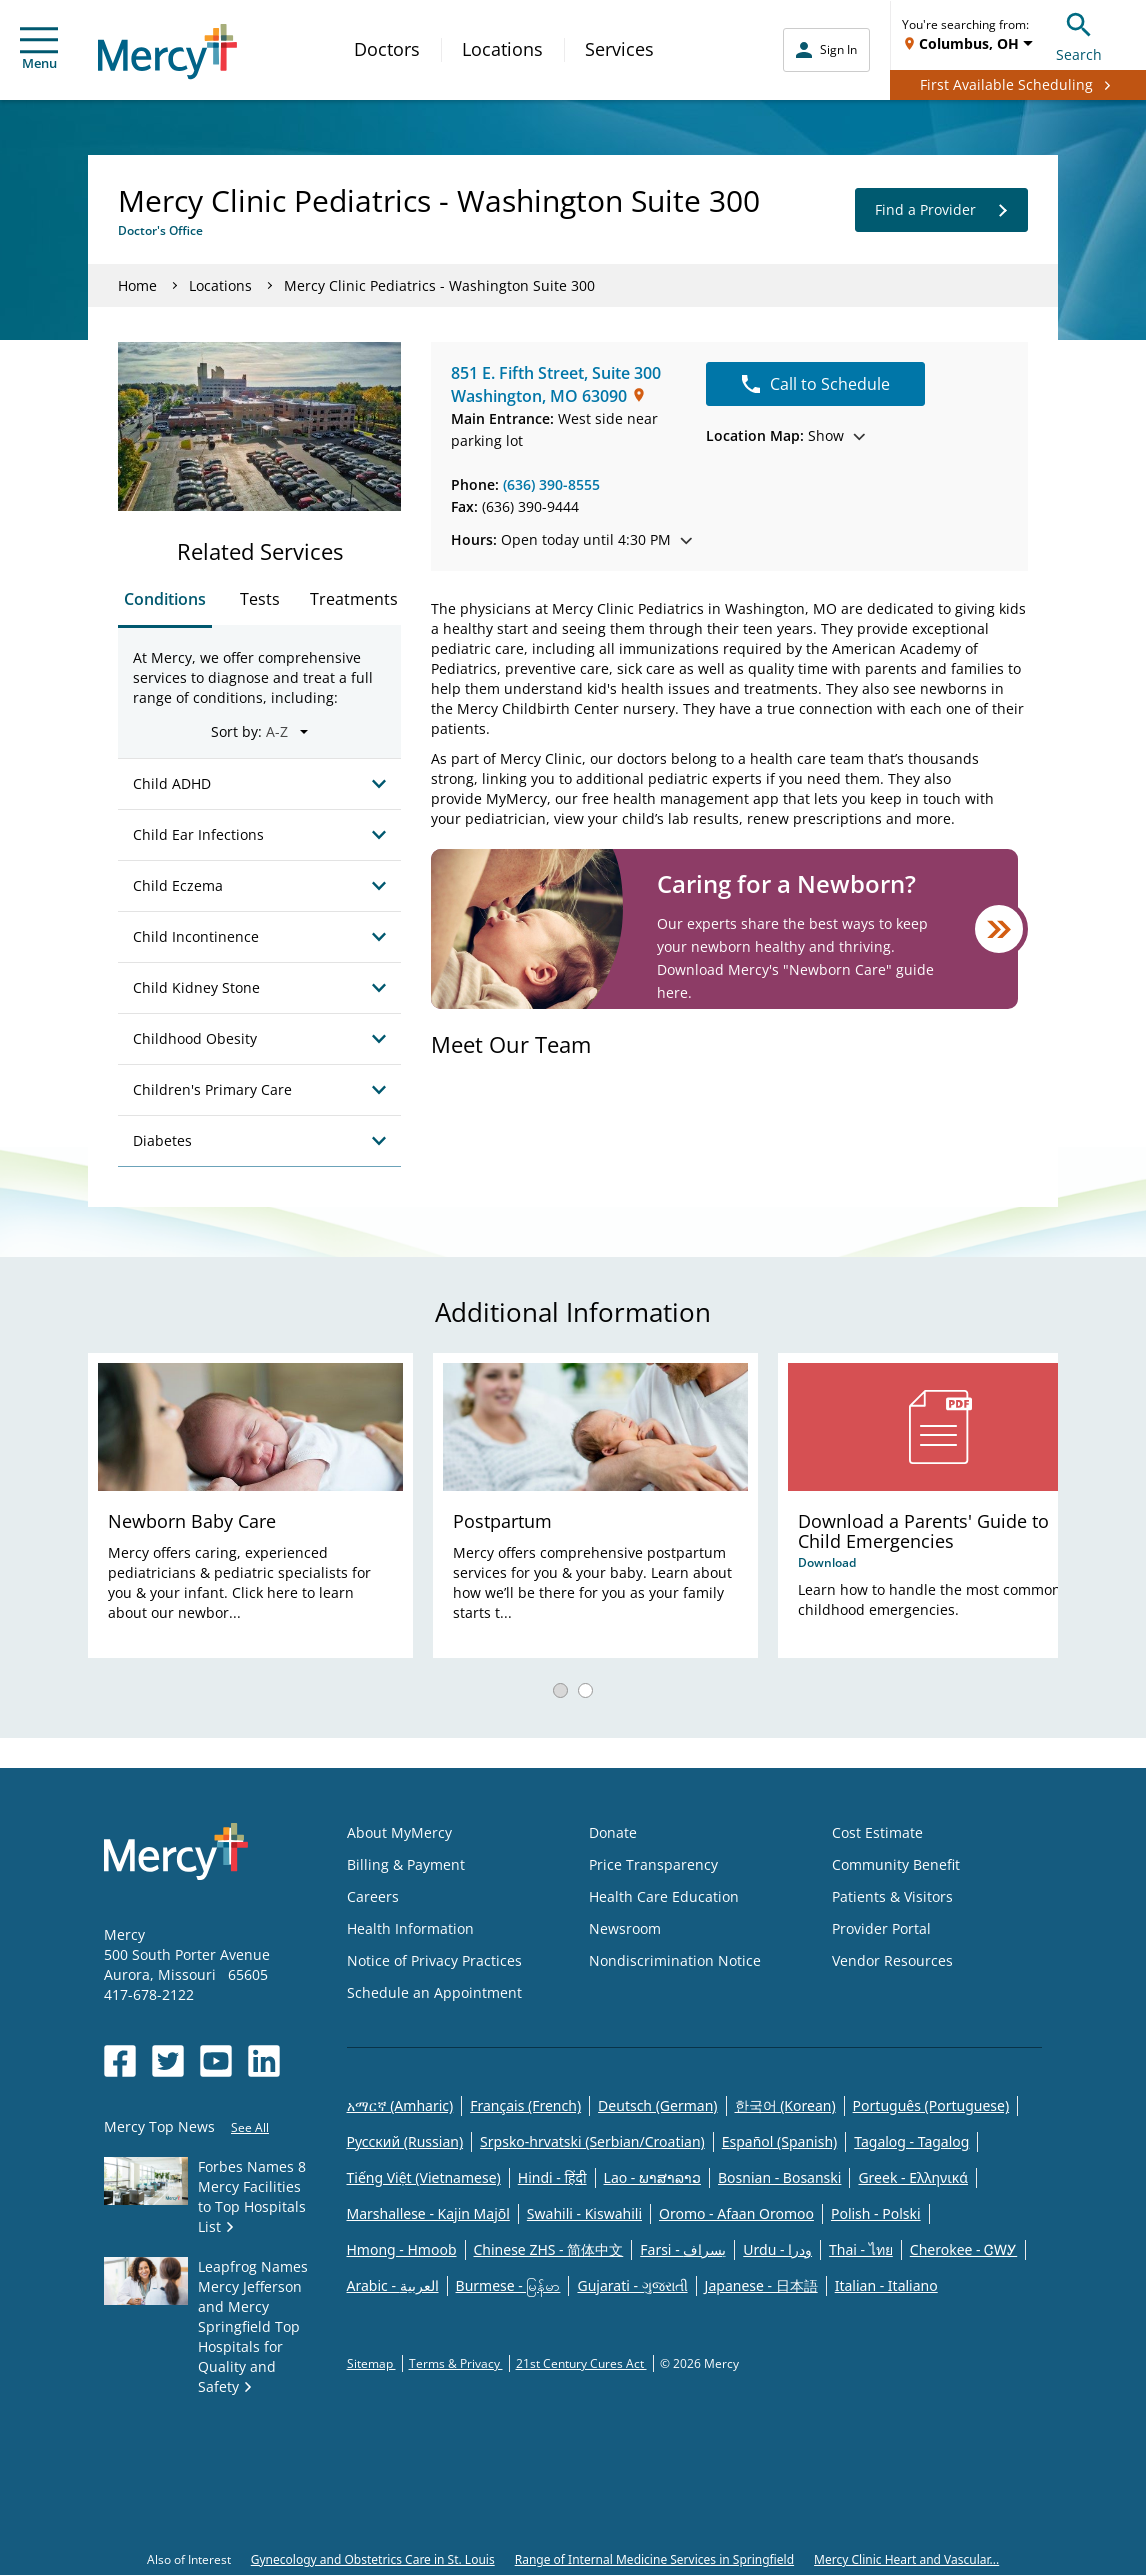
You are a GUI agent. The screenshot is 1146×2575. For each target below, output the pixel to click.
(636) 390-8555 (551, 484)
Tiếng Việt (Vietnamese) (424, 2177)
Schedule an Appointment (434, 1992)
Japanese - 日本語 (761, 2285)
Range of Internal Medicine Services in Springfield (654, 2559)
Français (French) (525, 2105)
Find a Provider (941, 210)
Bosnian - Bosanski (779, 2177)
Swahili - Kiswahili (584, 2213)
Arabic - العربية (393, 2285)
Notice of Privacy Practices (434, 1960)
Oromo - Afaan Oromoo (736, 2213)
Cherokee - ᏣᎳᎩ (963, 2249)
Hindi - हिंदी (552, 2177)
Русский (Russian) (405, 2141)
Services (619, 49)
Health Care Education (664, 1896)
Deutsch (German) (657, 2105)
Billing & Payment (406, 1864)
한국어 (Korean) (785, 2105)
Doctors (387, 49)
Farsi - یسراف (683, 2249)
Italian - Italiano (886, 2285)
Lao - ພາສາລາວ (652, 2177)
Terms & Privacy (456, 2363)
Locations (502, 49)
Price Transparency (653, 1864)
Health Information (410, 1928)
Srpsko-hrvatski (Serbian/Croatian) (592, 2141)
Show (785, 435)
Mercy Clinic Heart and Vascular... (906, 2559)
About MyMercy (399, 1832)
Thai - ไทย (861, 2249)
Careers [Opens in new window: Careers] (373, 1896)
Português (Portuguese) (931, 2105)
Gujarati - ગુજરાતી (632, 2285)
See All (250, 2127)
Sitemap (371, 2363)
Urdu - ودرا (777, 2249)
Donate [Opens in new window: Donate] (613, 1832)
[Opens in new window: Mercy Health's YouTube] (216, 2061)
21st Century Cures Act (581, 2363)
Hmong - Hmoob (402, 2249)
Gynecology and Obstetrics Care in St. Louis (373, 2559)
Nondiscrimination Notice (675, 1960)
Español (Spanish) (780, 2141)
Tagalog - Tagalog (911, 2141)
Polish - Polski (876, 2213)
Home (137, 285)
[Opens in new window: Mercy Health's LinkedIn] (264, 2061)
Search (1079, 34)
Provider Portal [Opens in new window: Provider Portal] (881, 1928)
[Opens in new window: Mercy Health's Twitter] (168, 2061)
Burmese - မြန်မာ (508, 2285)
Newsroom (625, 1928)
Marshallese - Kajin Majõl (428, 2213)
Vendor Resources (892, 1960)
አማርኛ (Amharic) (400, 2105)
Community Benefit (896, 1864)
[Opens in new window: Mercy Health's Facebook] (120, 2061)
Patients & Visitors (892, 1896)
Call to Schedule (816, 384)
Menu (39, 49)
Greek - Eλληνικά (913, 2177)
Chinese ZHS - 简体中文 (549, 2249)
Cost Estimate (877, 1832)
